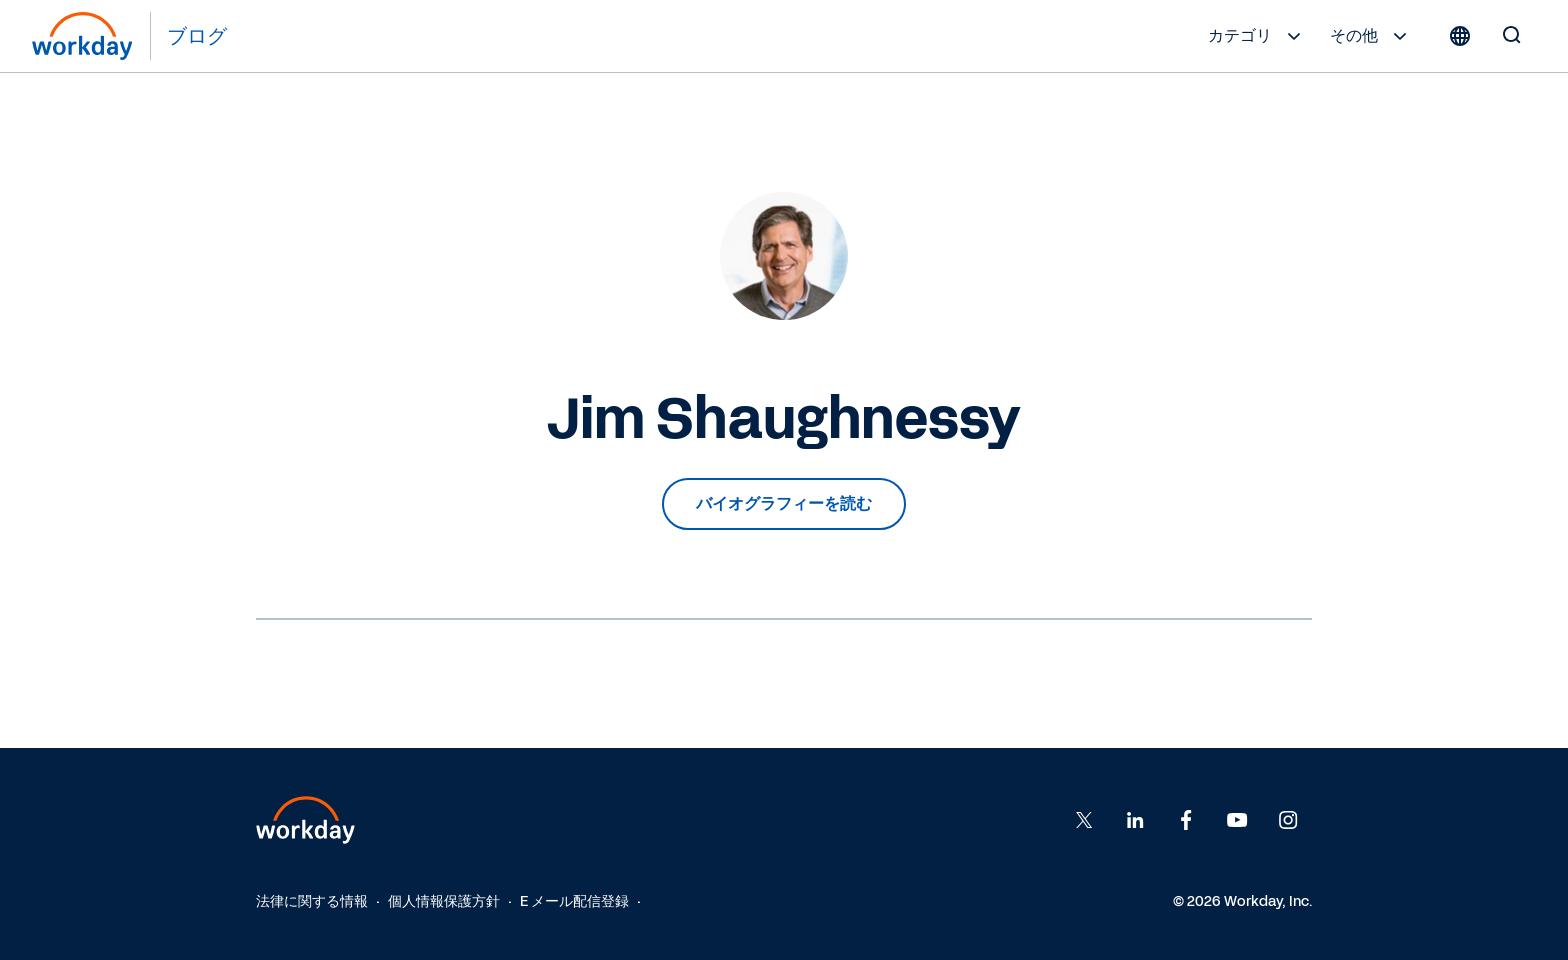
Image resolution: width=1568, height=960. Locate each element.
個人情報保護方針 (444, 901)
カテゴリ (1257, 36)
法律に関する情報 (312, 901)
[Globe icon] (1460, 36)
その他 (1371, 36)
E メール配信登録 (574, 901)
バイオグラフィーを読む (784, 503)
